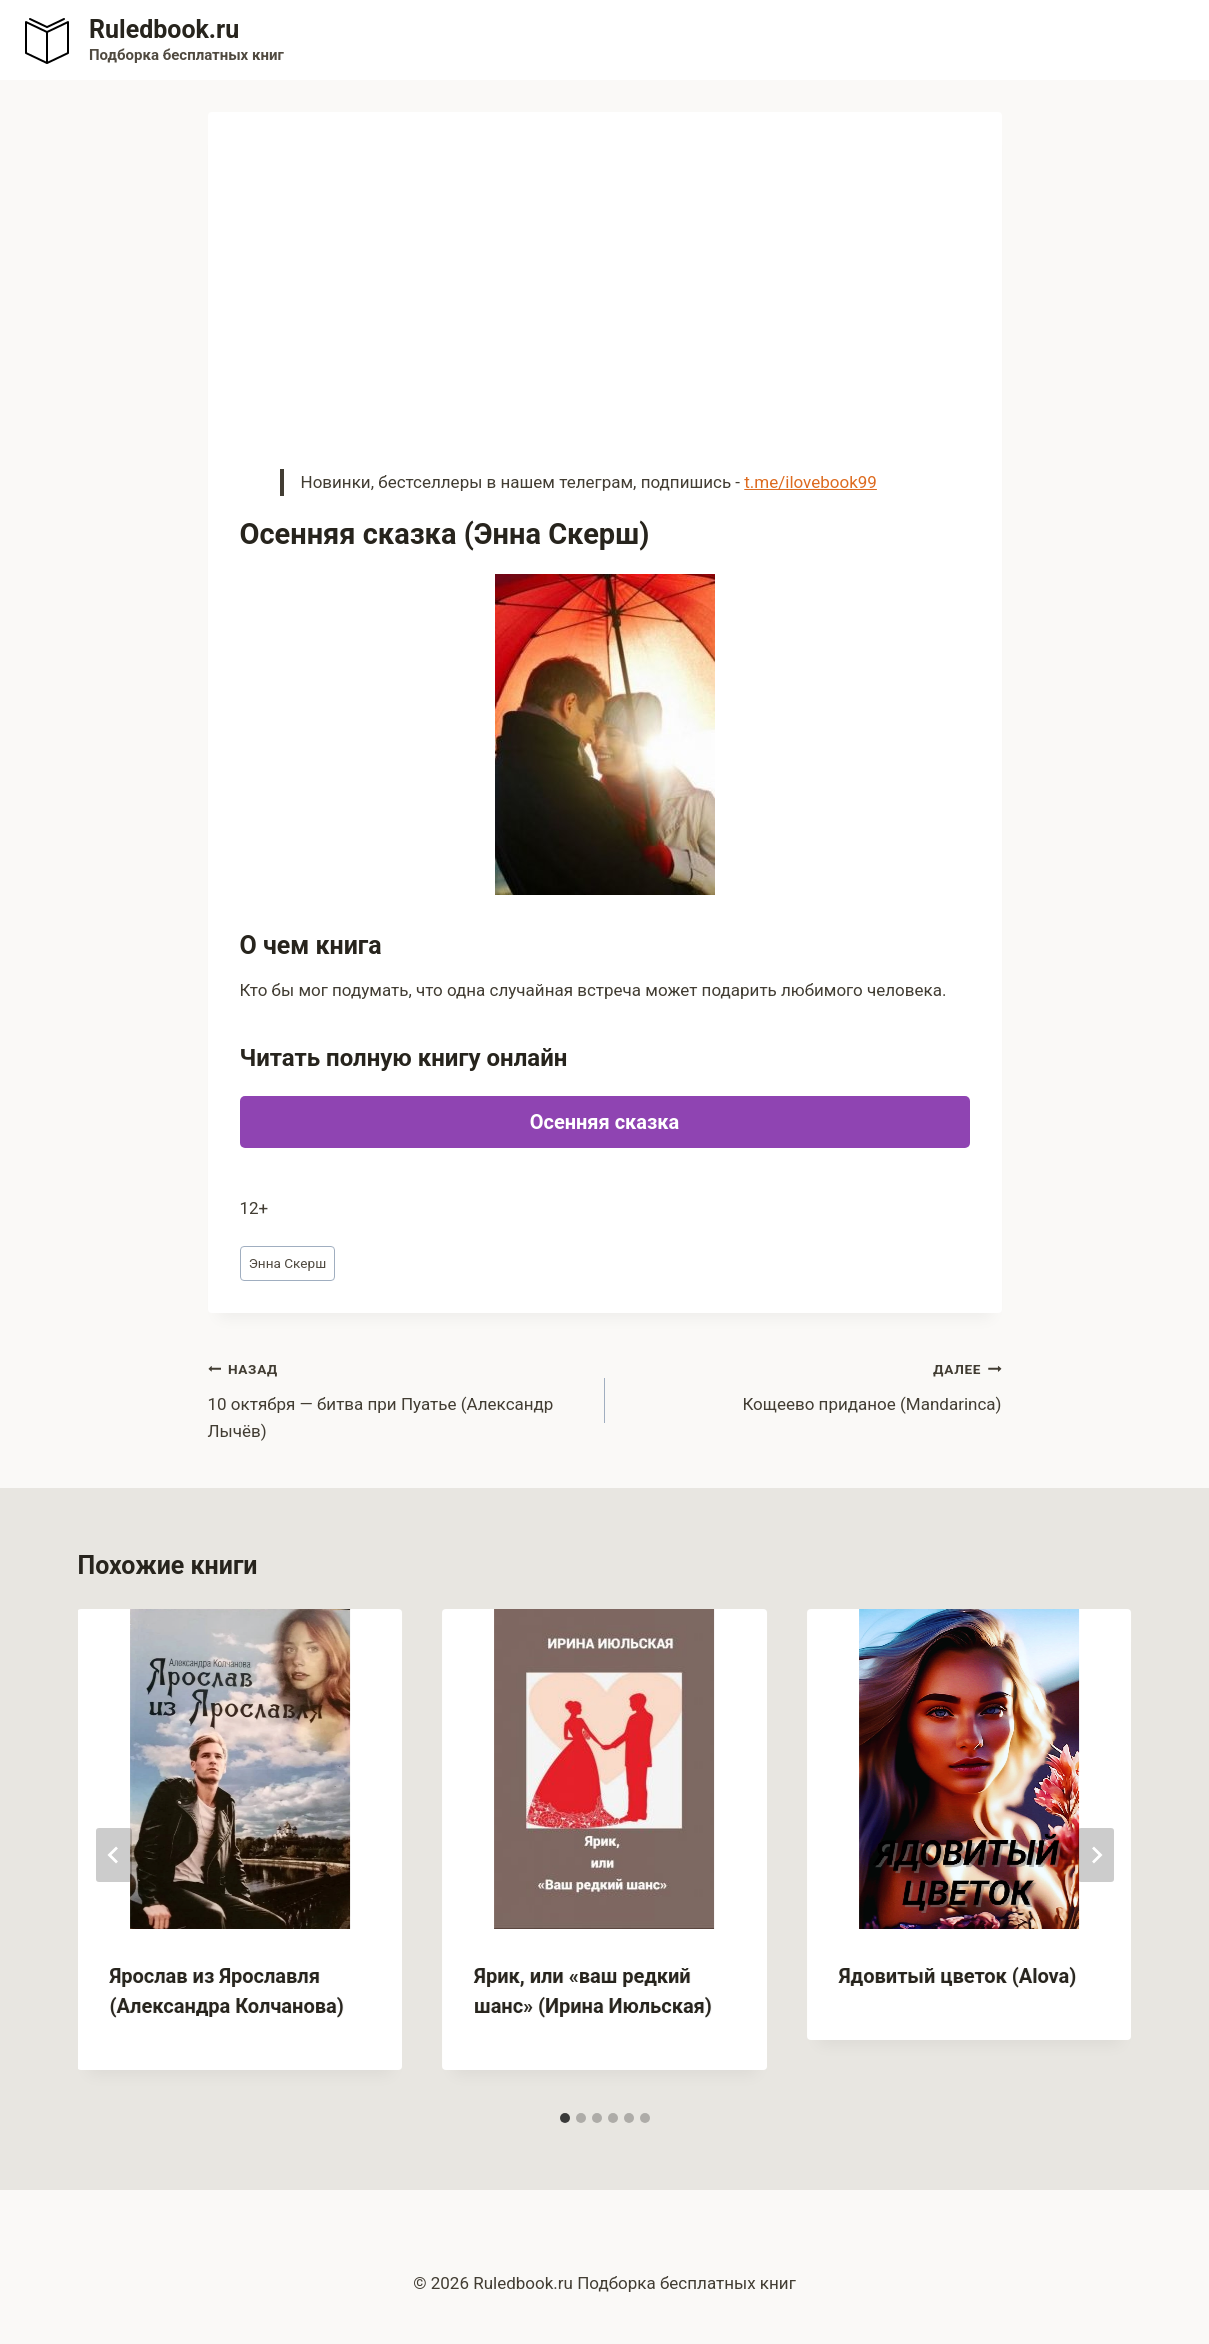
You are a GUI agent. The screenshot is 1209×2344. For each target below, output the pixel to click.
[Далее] (1096, 1855)
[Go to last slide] (114, 1855)
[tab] (565, 2118)
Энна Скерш (288, 1263)
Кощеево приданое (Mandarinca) (812, 1384)
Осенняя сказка (605, 1122)
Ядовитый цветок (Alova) (958, 1976)
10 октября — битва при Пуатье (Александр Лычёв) (398, 1398)
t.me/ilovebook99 (810, 482)
